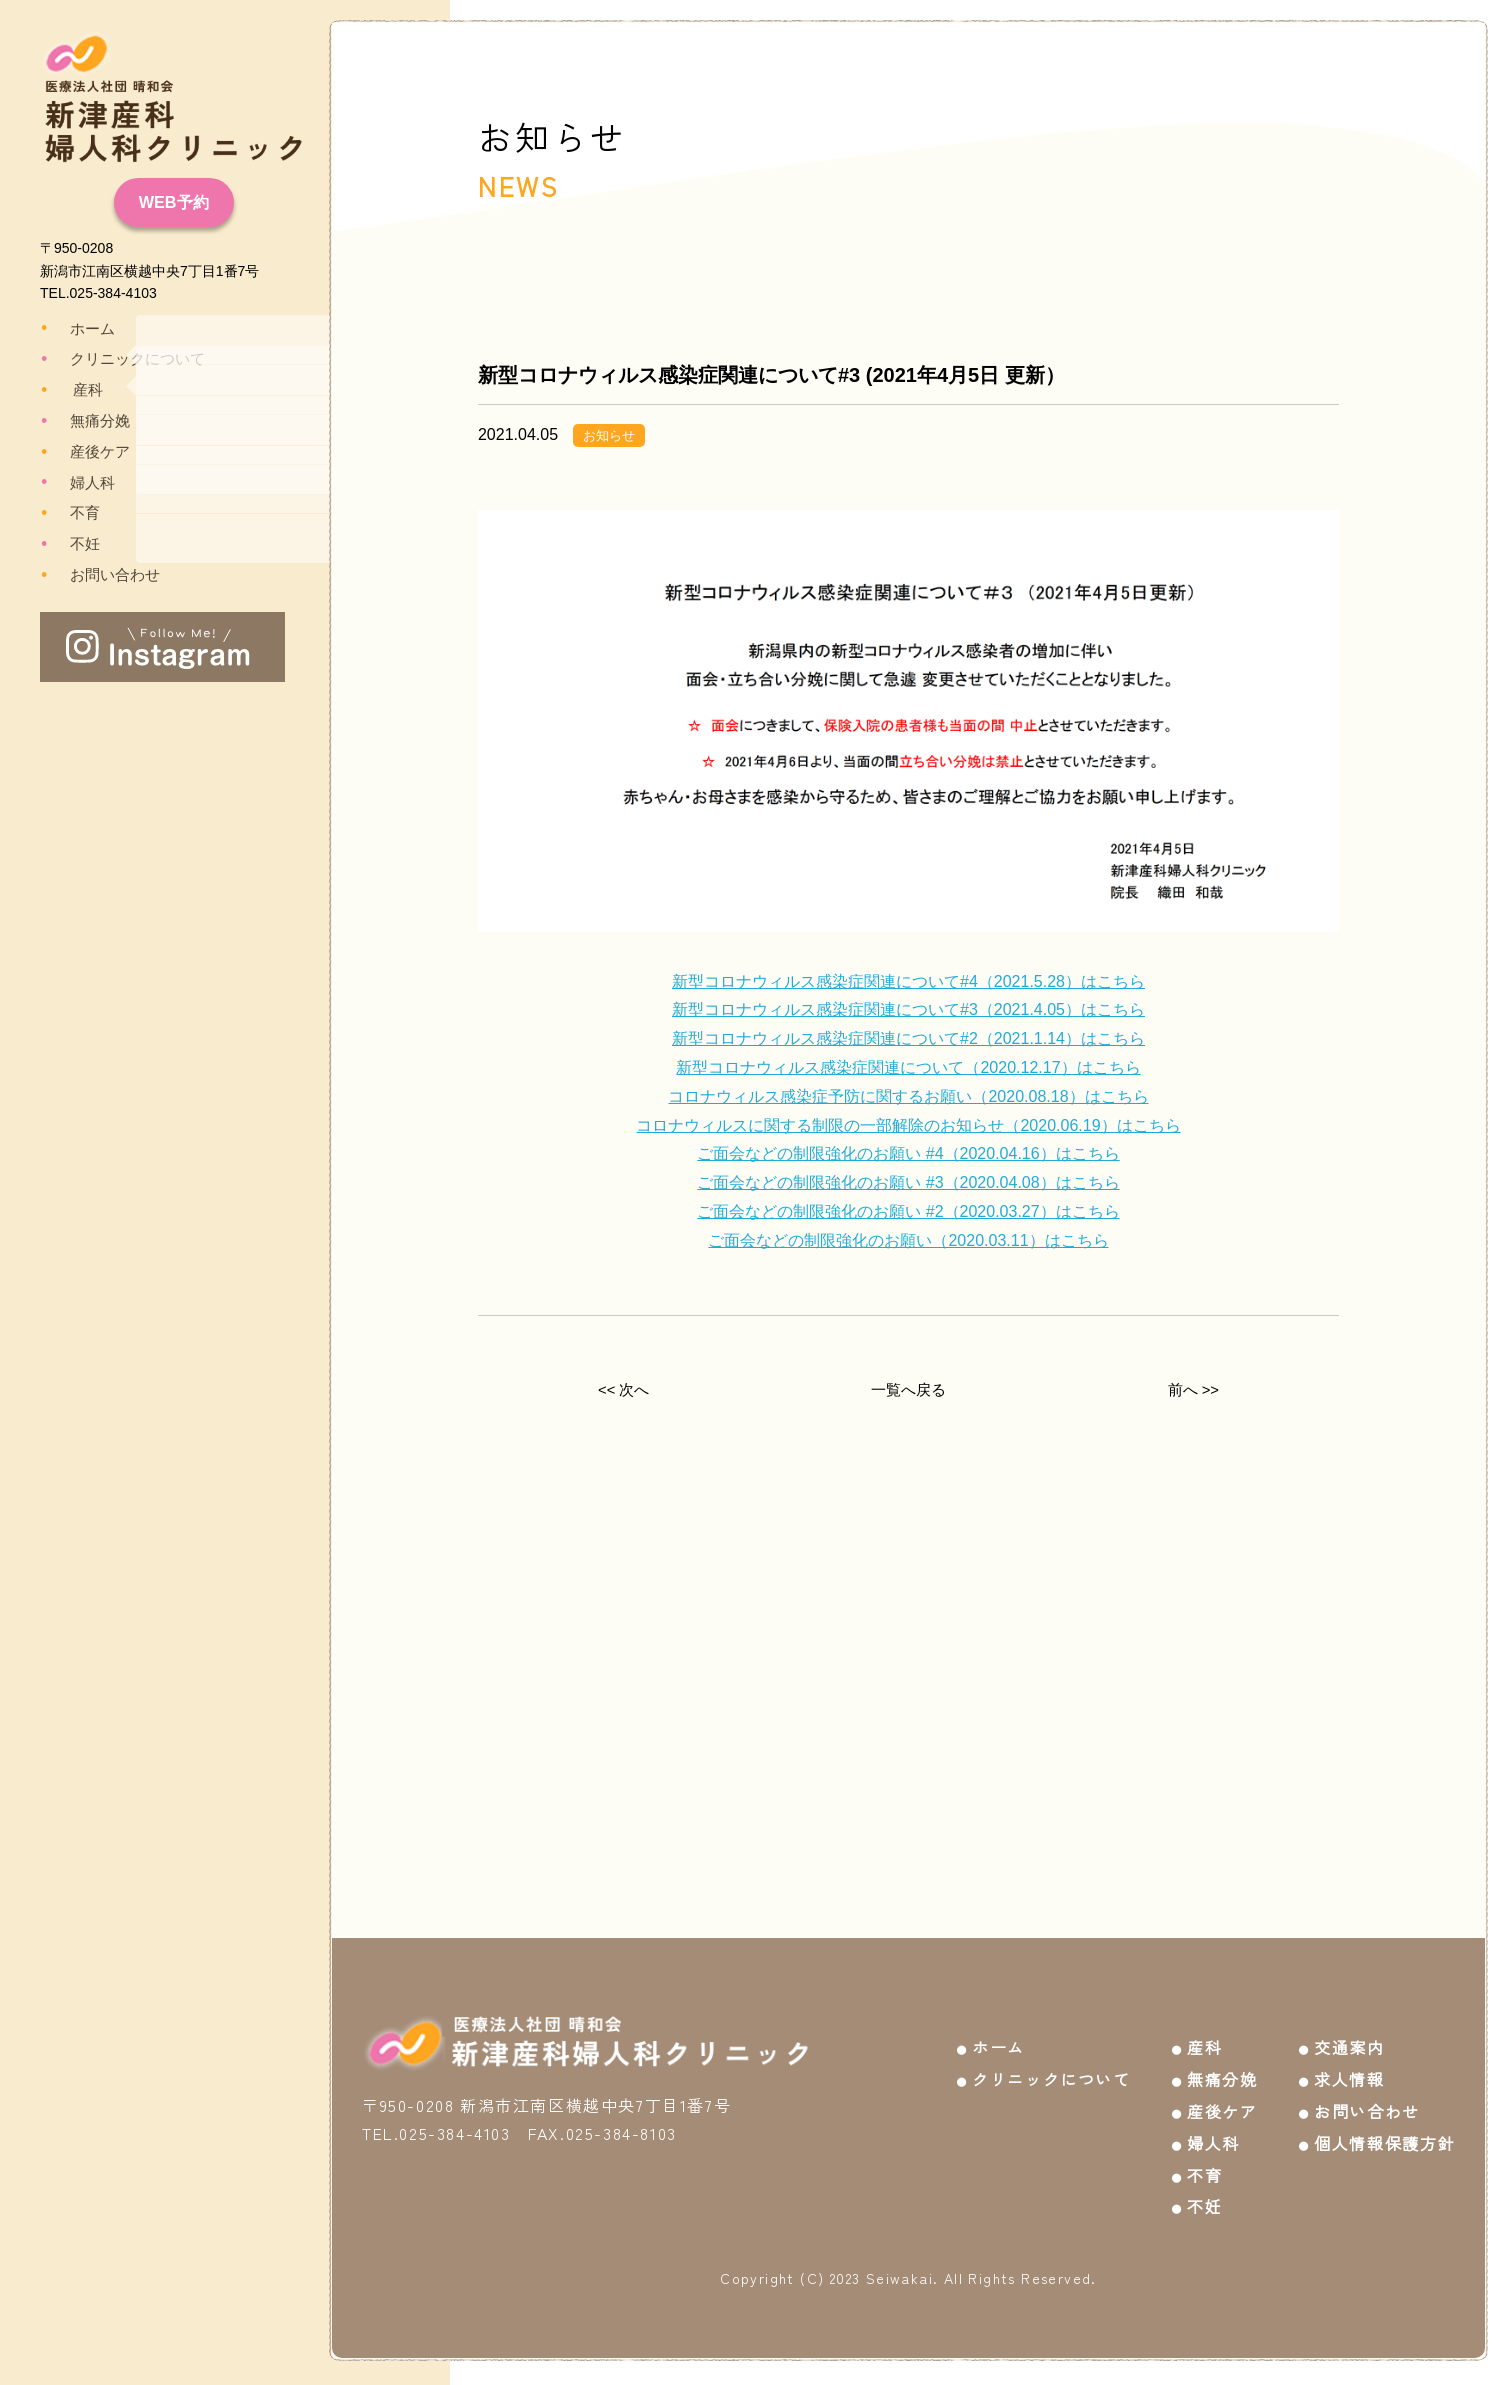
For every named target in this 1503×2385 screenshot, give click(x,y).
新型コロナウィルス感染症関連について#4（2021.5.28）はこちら (908, 981)
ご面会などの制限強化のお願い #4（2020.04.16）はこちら (908, 1153)
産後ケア (86, 452)
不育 (72, 513)
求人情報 (1349, 2068)
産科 (76, 390)
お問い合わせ (100, 575)
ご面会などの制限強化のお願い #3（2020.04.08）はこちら (908, 1182)
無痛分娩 (86, 421)
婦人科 (79, 482)
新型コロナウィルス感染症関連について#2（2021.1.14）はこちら (908, 1038)
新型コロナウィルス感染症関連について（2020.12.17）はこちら (908, 1067)
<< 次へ (623, 1389)
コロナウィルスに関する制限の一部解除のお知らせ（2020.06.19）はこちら (908, 1125)
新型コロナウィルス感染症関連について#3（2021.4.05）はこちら (908, 1009)
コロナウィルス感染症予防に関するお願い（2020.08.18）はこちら (908, 1096)
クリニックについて (121, 359)
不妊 (72, 544)
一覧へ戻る (908, 1389)
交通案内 (1349, 2036)
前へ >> (1193, 1389)
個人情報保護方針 (1384, 2132)
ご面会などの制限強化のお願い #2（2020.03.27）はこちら (908, 1211)
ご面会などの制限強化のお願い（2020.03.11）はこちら (908, 1240)
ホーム (79, 328)
